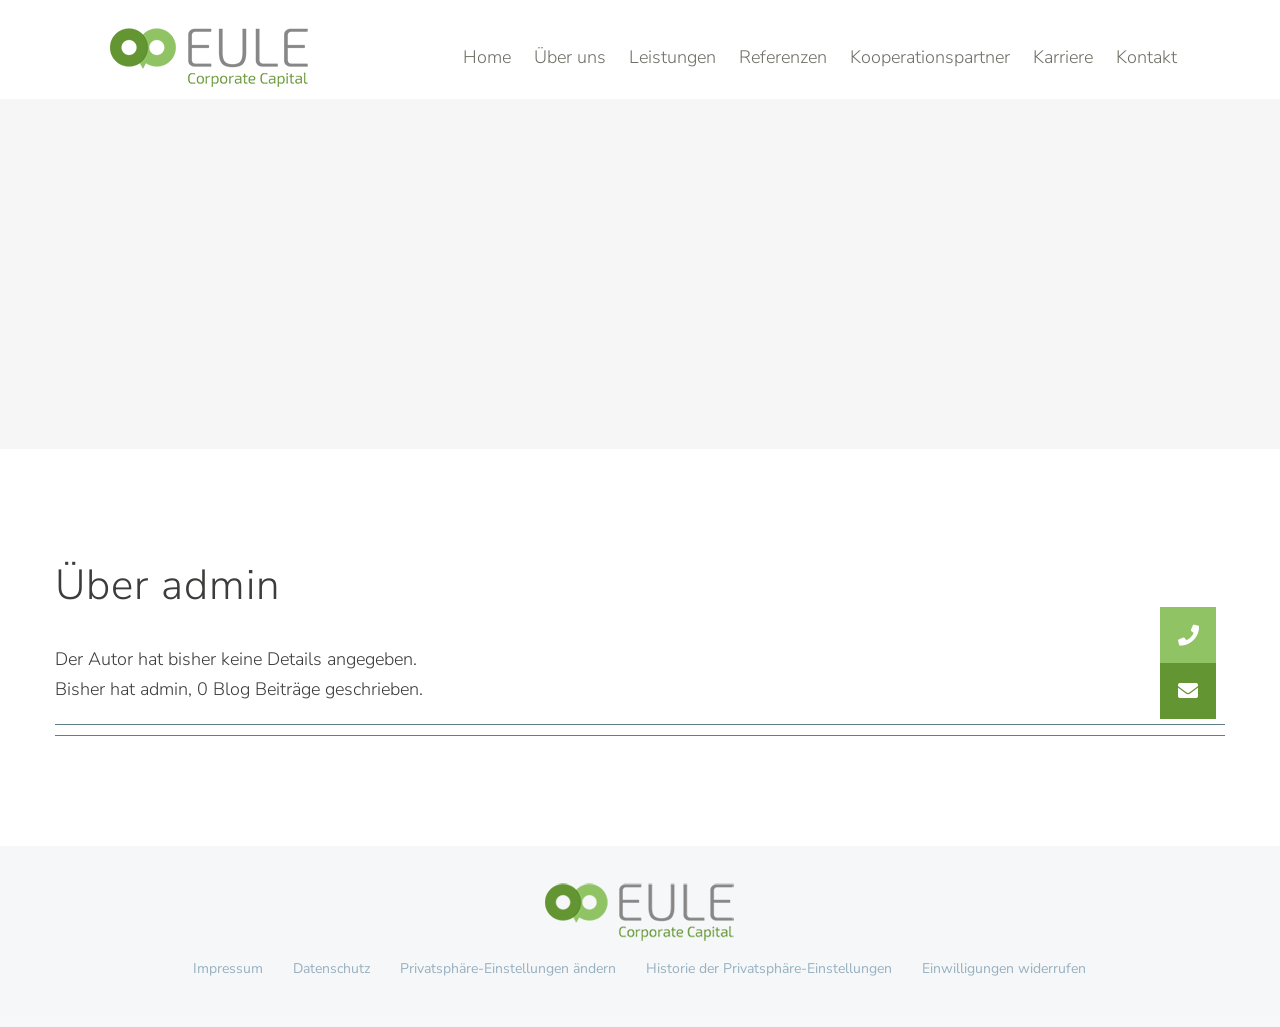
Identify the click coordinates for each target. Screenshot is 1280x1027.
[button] (1188, 691)
